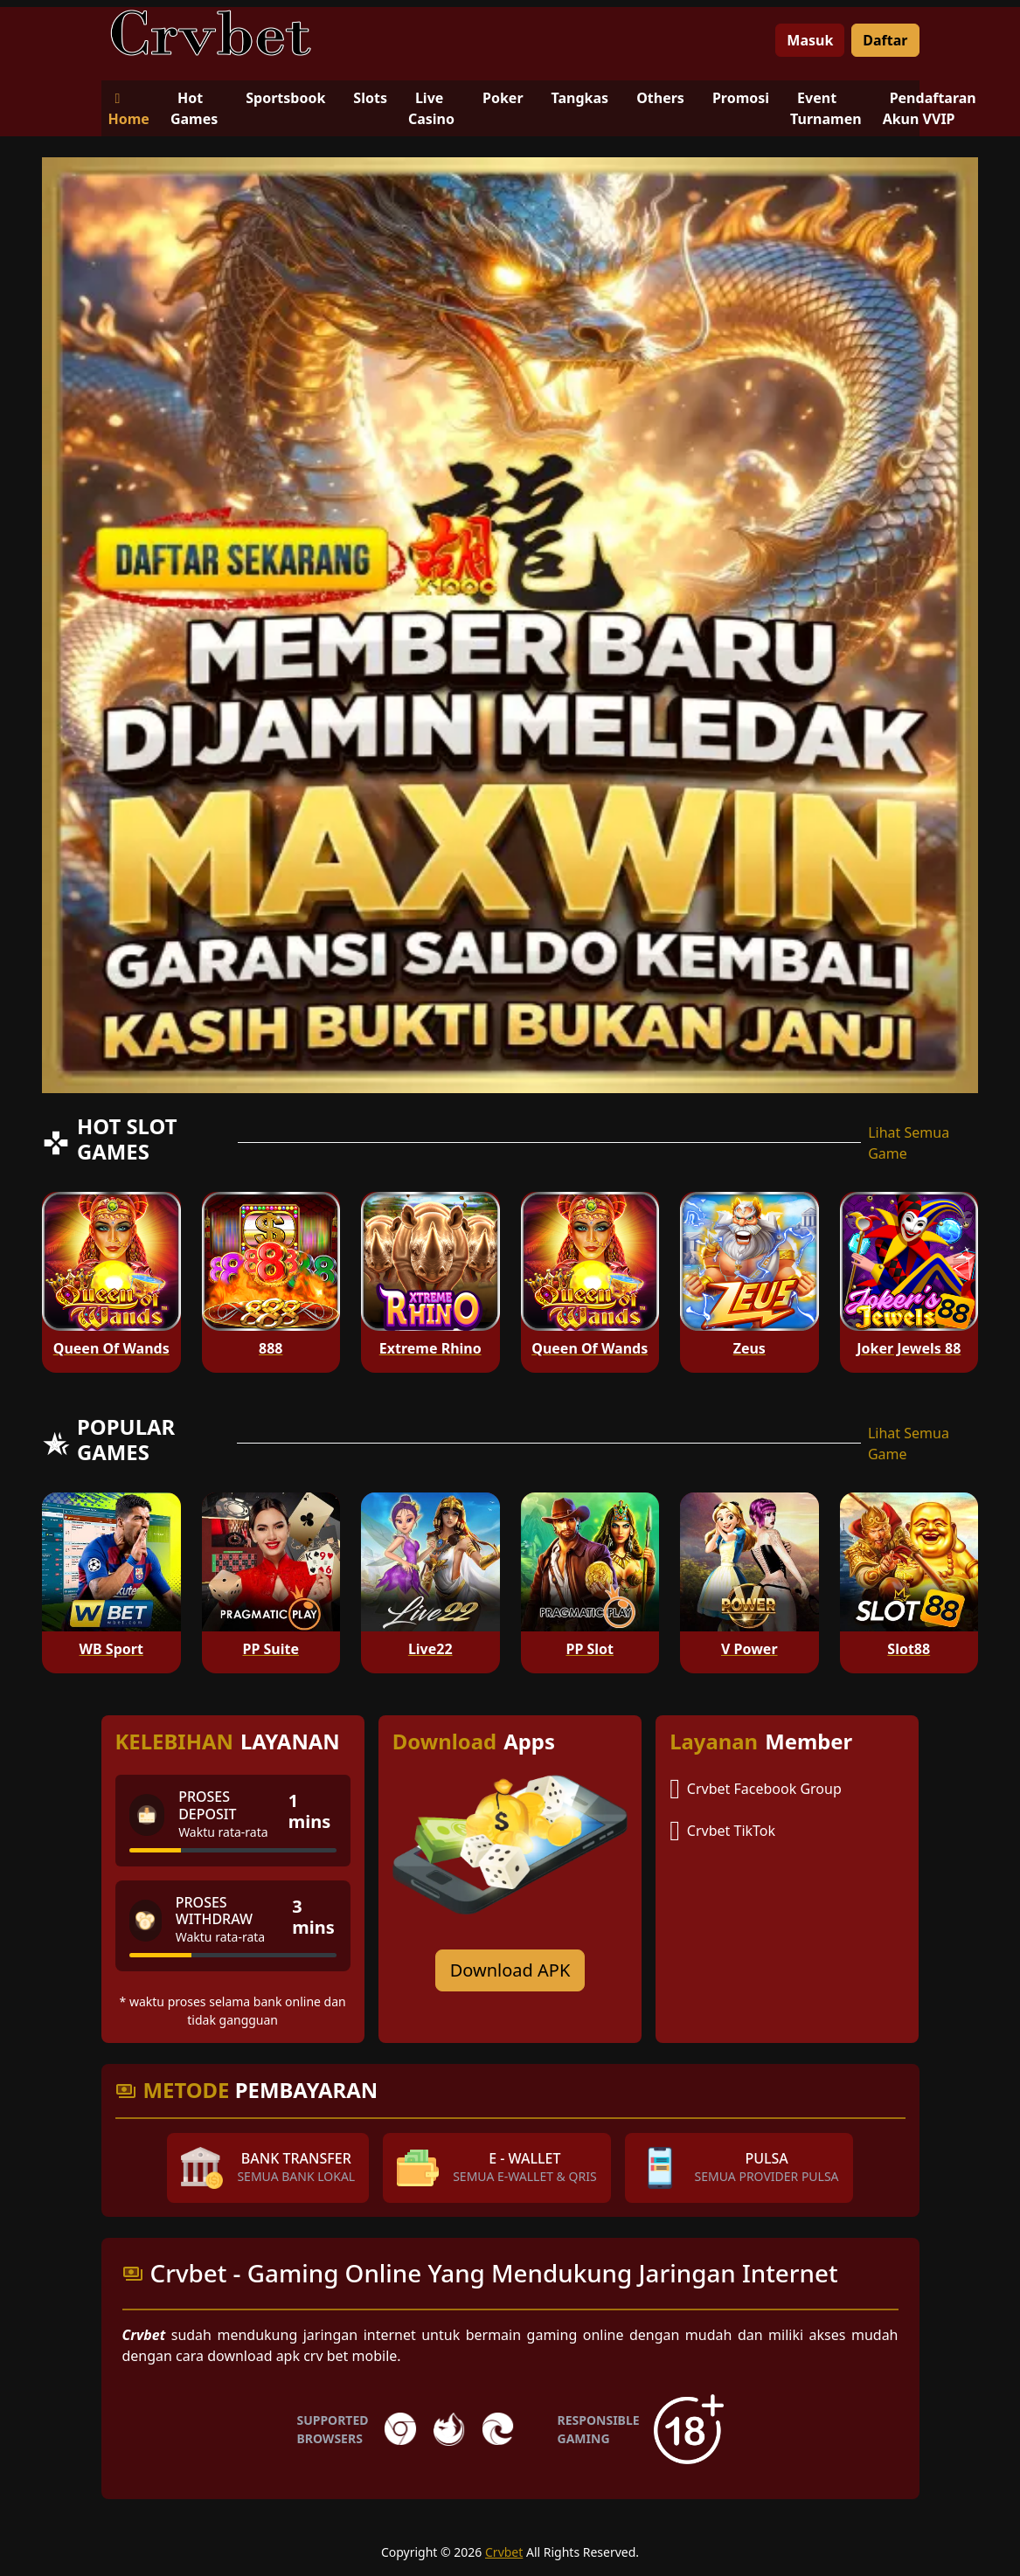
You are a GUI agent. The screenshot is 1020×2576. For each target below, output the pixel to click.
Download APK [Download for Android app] (510, 1970)
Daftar (885, 40)
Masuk (810, 40)
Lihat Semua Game (908, 1143)
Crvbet (504, 2552)
